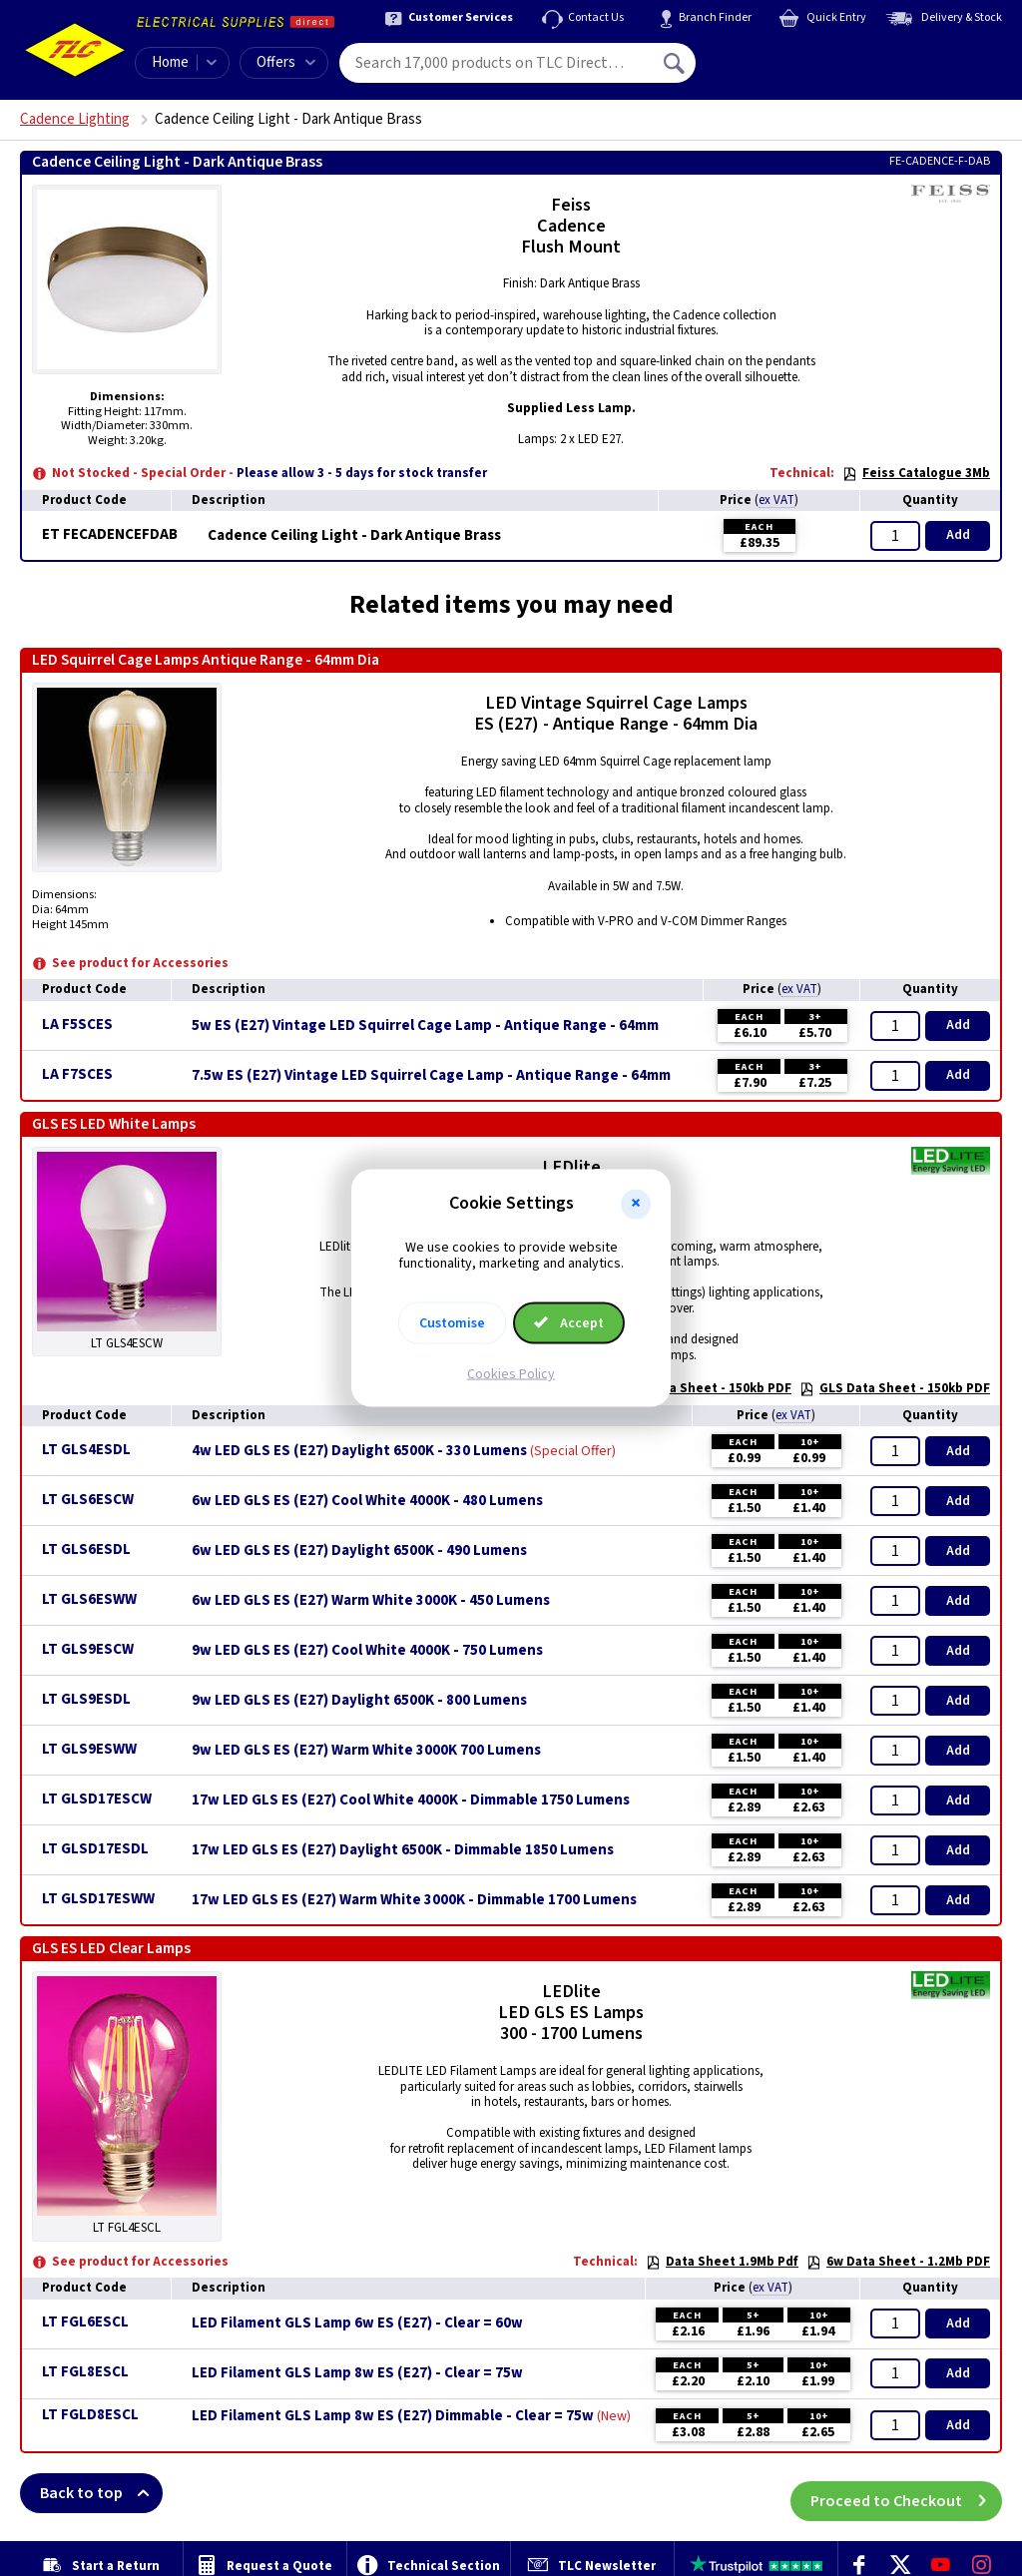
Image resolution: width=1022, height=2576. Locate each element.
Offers (285, 62)
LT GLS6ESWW (89, 1599)
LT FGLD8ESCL (90, 2414)
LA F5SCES (77, 1024)
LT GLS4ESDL (86, 1449)
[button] (636, 1204)
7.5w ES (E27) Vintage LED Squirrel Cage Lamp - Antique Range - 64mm (431, 1076)
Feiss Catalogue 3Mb (916, 473)
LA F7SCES (77, 1074)
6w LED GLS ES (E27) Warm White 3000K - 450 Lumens (371, 1601)
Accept (569, 1323)
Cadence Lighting (75, 119)
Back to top (101, 2493)
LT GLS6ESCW (88, 1499)
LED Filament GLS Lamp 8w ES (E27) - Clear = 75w (357, 2373)
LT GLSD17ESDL (95, 1848)
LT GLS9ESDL (86, 1699)
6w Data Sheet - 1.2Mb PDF (898, 2262)
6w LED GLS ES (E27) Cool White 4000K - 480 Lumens (367, 1501)
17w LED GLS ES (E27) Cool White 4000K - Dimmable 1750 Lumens (411, 1800)
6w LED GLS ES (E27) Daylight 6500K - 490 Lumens (359, 1551)
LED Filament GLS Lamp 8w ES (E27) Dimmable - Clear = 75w (393, 2416)
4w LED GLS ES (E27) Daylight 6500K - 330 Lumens (359, 1451)
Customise (452, 1323)
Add (958, 535)
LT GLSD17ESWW (98, 1898)
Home (170, 62)
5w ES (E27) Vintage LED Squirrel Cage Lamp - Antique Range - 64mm (425, 1026)
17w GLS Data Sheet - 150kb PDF (682, 1388)
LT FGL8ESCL (85, 2371)
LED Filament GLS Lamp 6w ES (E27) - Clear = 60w (357, 2323)
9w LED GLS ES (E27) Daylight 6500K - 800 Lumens (359, 1701)
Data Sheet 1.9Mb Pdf (722, 2262)
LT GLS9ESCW (88, 1649)
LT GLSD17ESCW (97, 1799)
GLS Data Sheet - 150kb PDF (894, 1388)
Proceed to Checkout (906, 2493)
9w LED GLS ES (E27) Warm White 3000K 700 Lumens (366, 1751)
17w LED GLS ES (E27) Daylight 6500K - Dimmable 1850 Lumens (403, 1850)
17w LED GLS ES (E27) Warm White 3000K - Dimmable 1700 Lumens (414, 1900)
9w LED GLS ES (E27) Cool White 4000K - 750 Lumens (367, 1651)
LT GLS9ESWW (89, 1749)
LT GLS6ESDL (86, 1549)
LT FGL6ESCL (85, 2322)
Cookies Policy (511, 1374)
